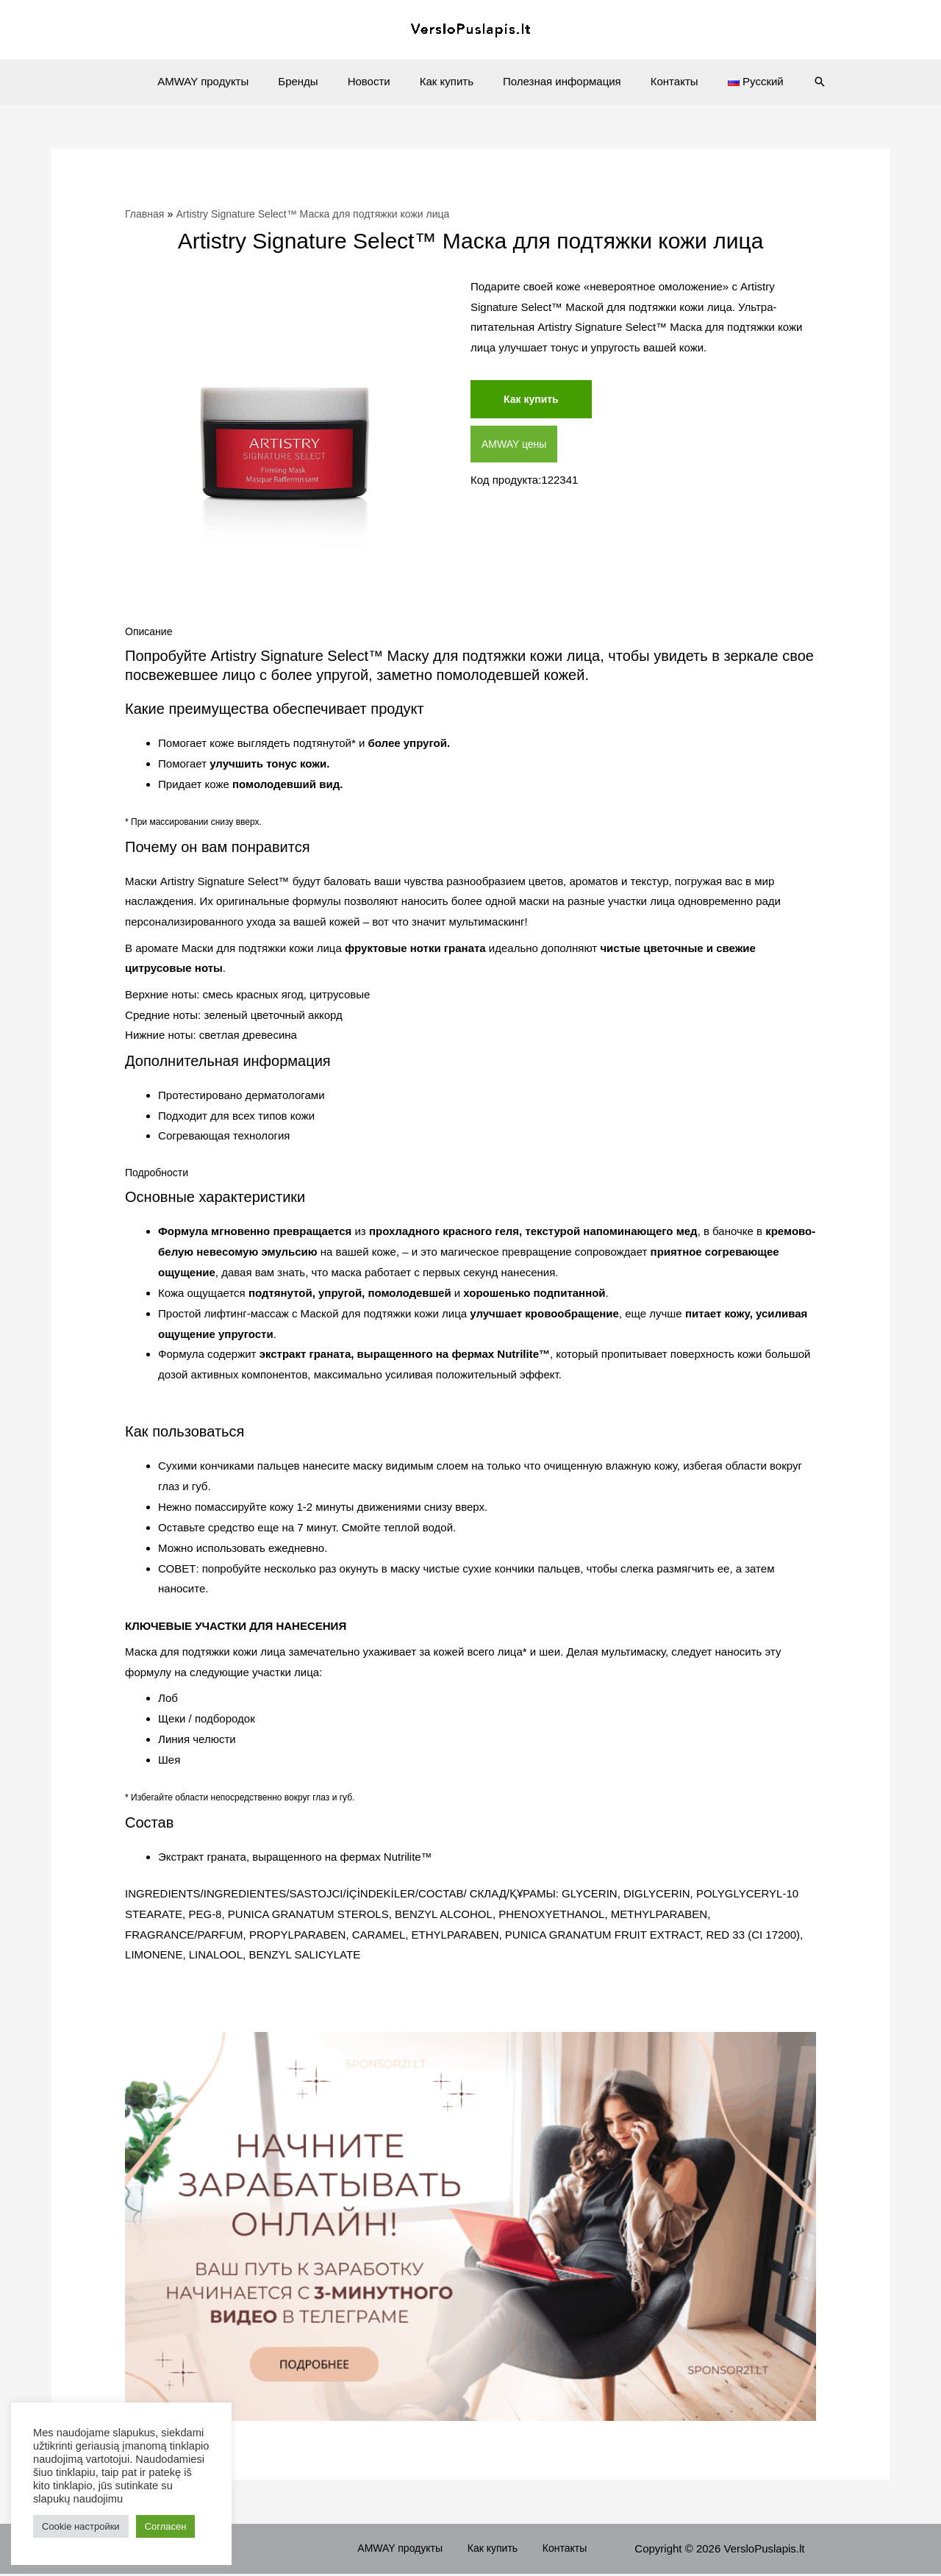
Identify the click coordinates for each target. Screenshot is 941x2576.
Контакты (660, 81)
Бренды (312, 81)
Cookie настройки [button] (81, 2526)
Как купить (446, 81)
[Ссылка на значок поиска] (794, 81)
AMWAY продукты (225, 81)
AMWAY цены (516, 446)
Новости (376, 81)
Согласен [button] (166, 2526)
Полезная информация (554, 81)
